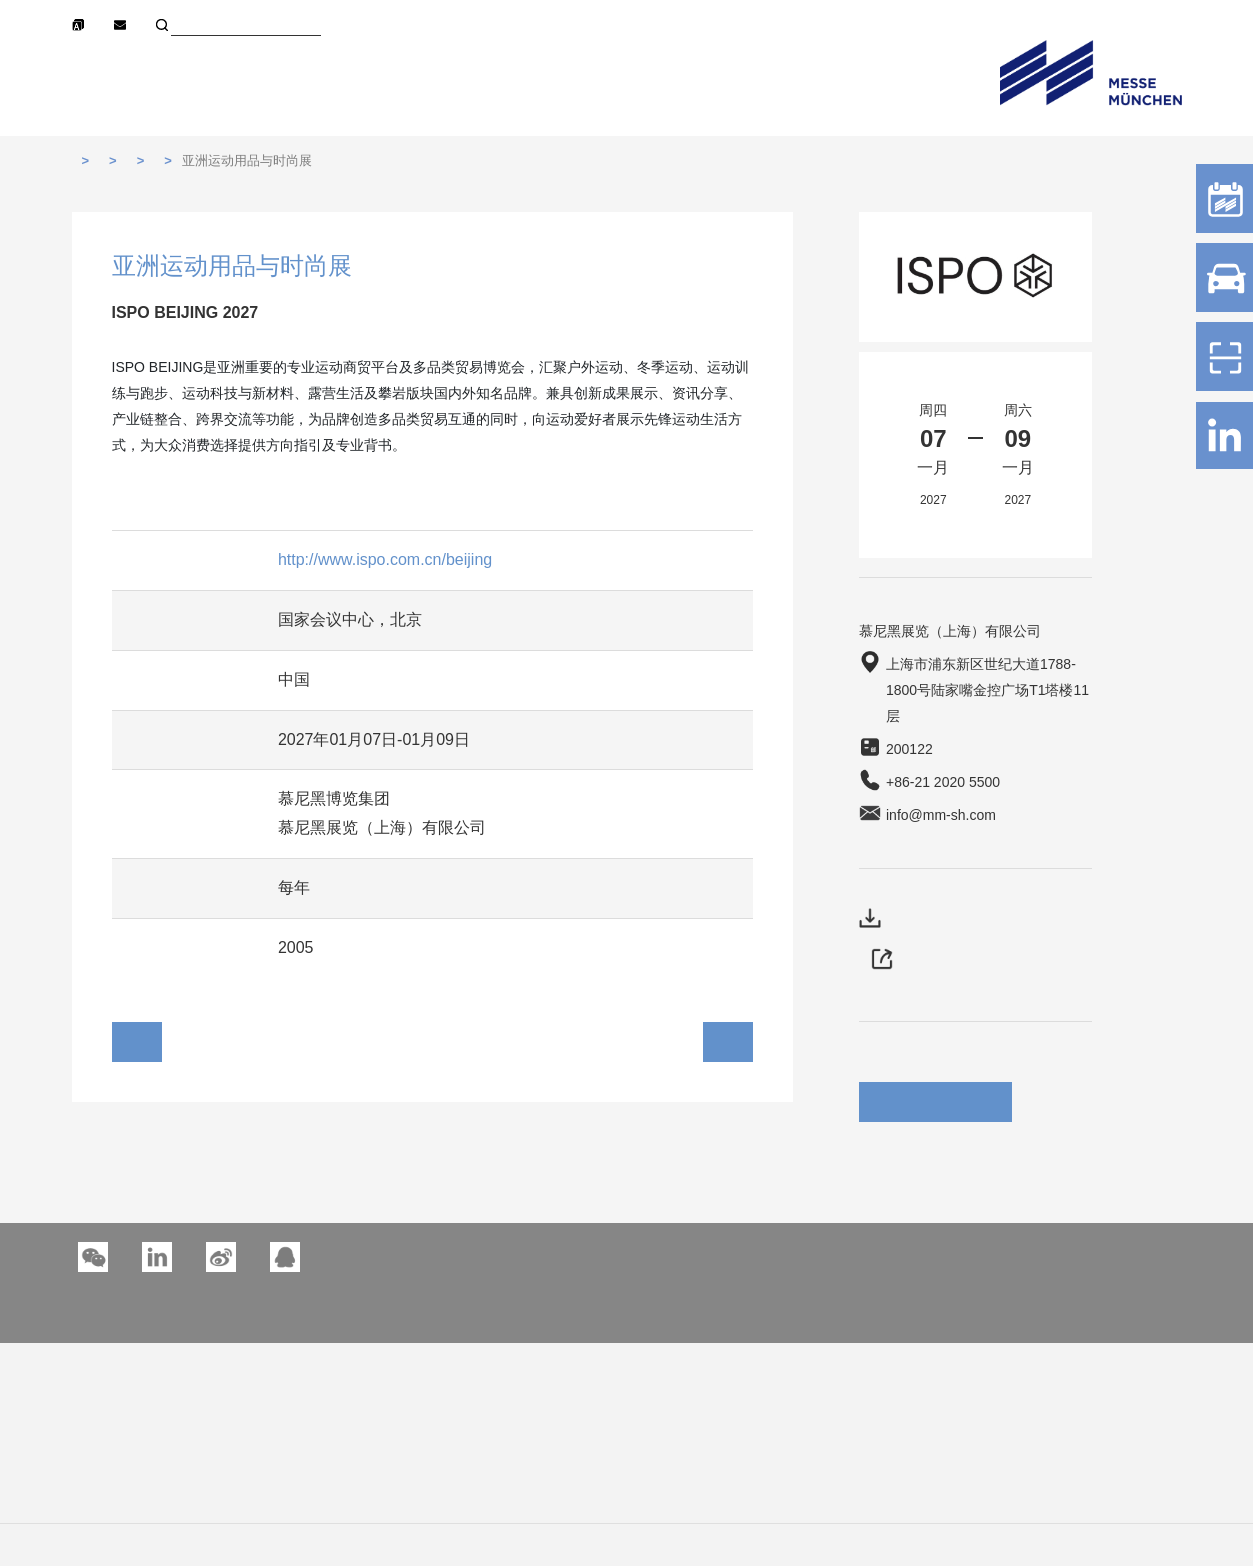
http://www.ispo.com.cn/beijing (385, 559)
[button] (157, 1257)
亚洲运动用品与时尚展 (247, 160)
